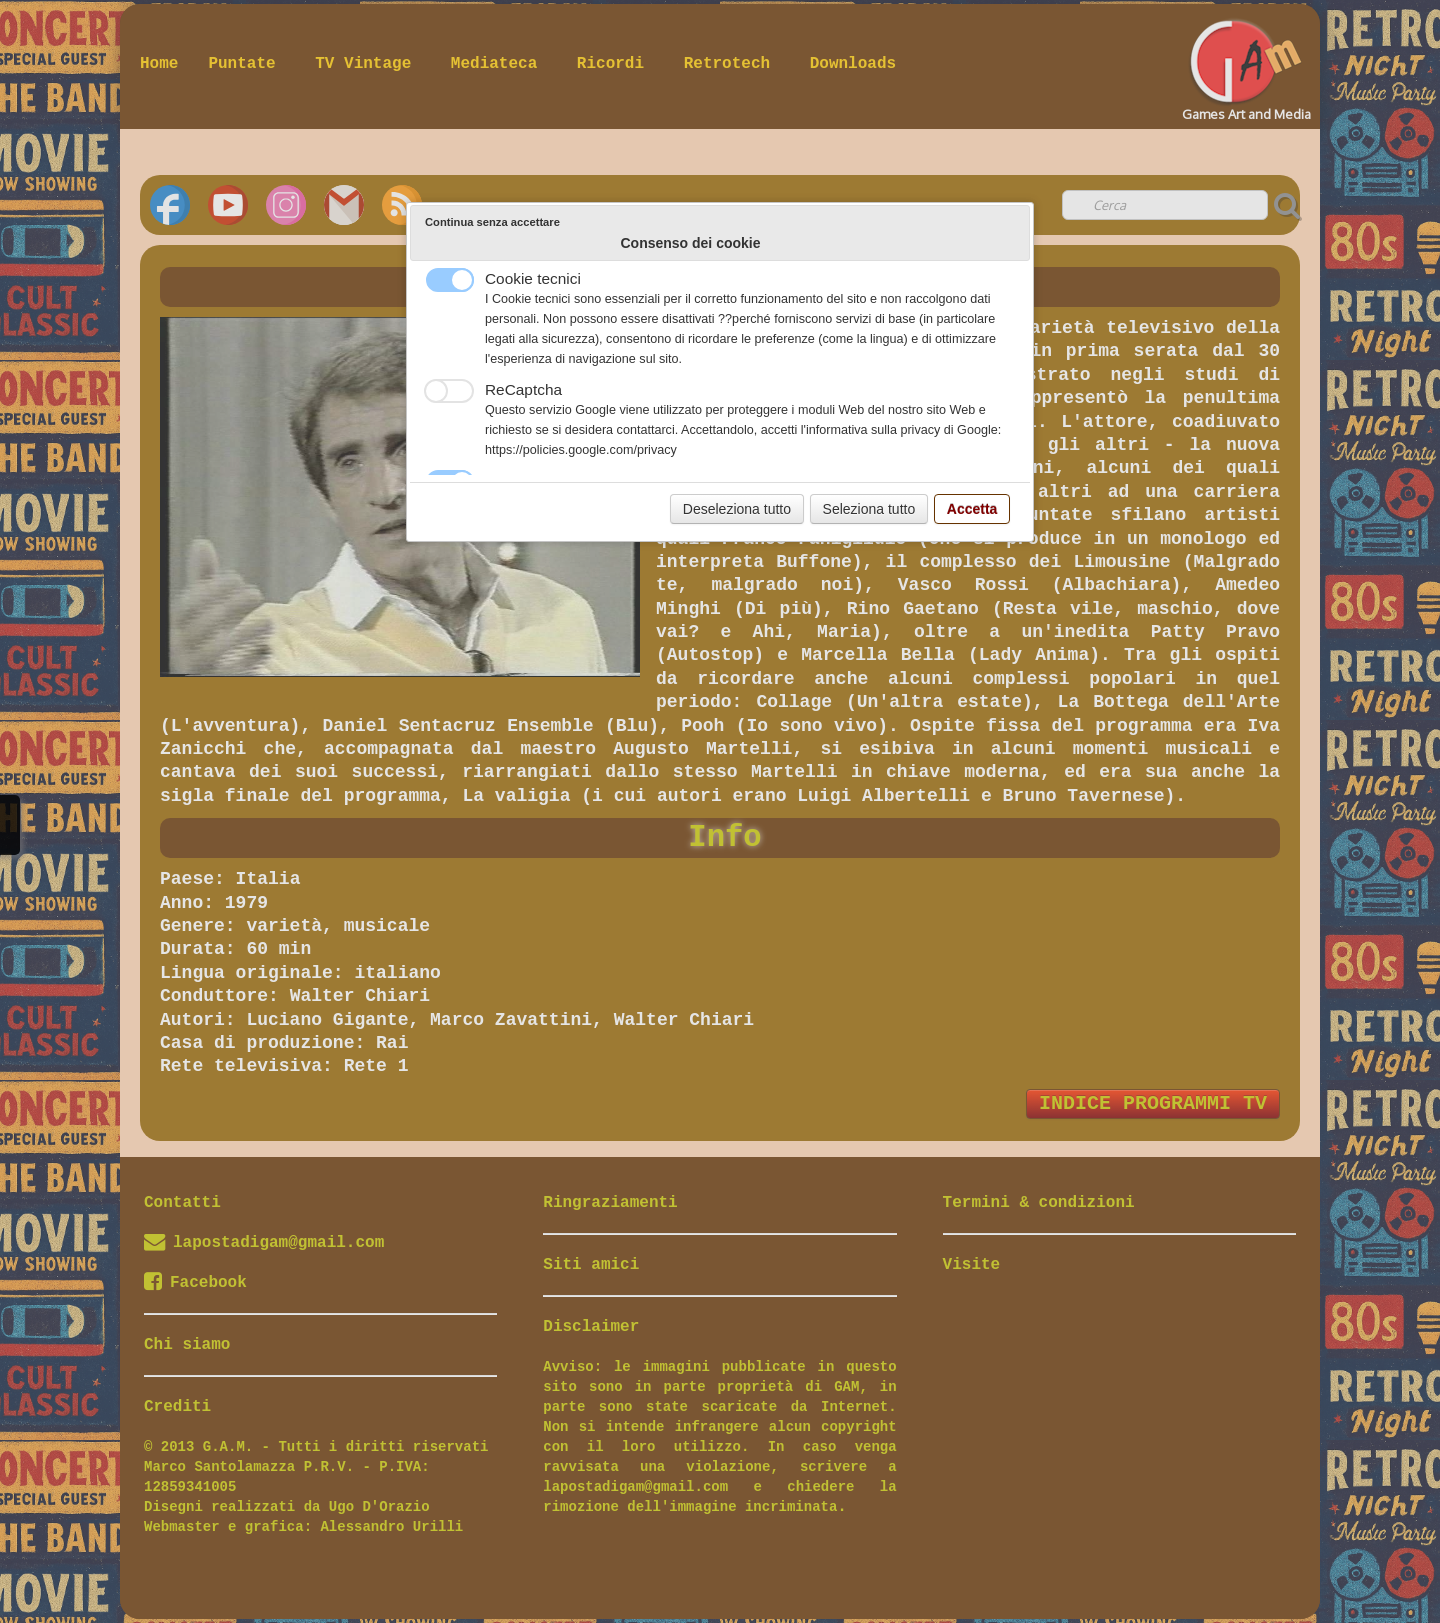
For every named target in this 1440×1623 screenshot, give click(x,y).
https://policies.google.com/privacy (581, 450)
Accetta (972, 509)
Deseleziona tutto (737, 509)
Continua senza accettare (492, 222)
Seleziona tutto (869, 509)
